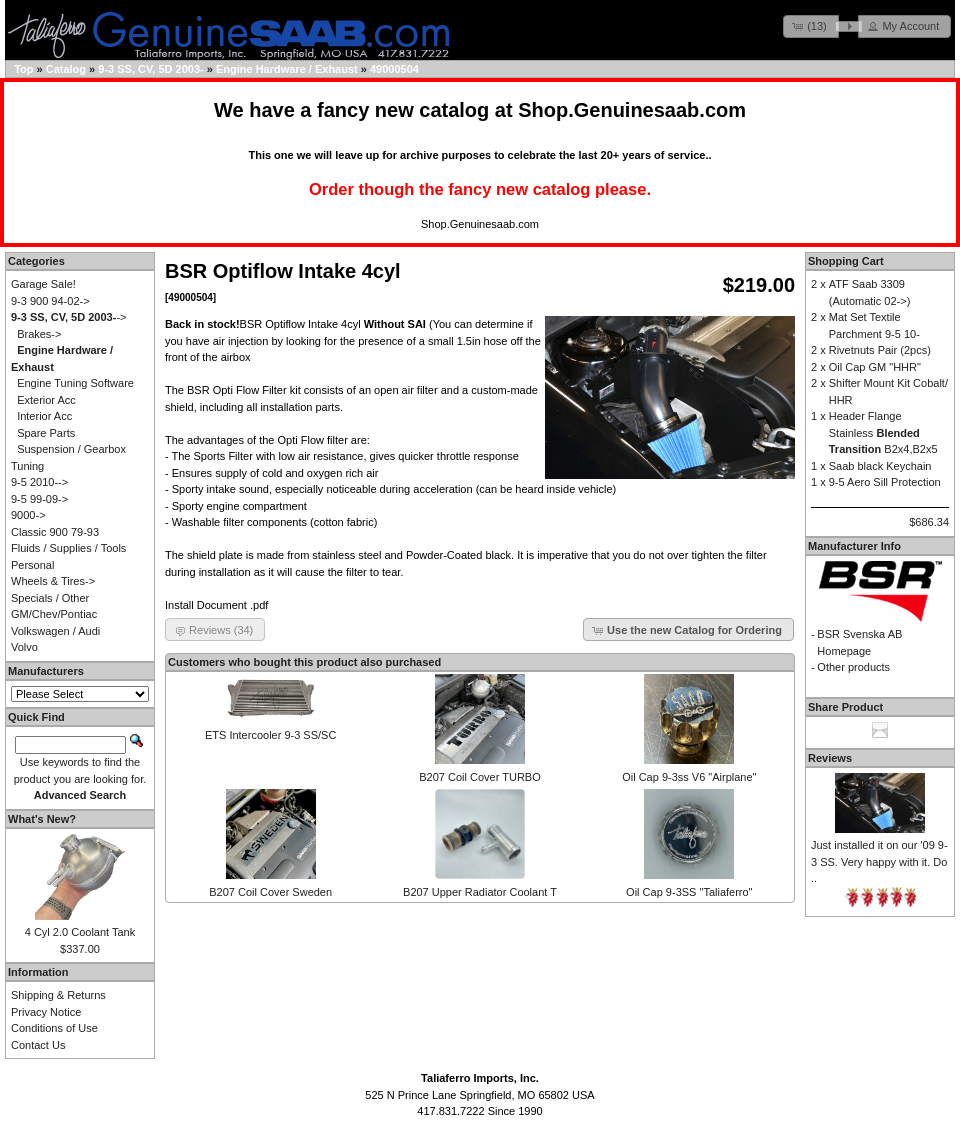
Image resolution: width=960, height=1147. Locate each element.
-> (68, 317)
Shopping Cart (846, 261)
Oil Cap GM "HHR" (875, 367)
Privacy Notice (46, 1012)
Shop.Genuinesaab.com (632, 110)
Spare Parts (46, 433)
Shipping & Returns (58, 995)
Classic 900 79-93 (55, 532)
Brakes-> (39, 334)
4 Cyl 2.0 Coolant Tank (80, 932)
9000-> (28, 515)
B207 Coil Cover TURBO (479, 777)
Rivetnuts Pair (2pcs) (880, 350)
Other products (853, 667)
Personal (32, 565)
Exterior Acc (46, 400)
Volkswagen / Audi (55, 631)
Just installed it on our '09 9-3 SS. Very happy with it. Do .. (879, 861)
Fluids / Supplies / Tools (68, 548)
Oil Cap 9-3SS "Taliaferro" (689, 892)
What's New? (42, 819)
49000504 (394, 69)
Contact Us (38, 1045)
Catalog (66, 69)
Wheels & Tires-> (53, 581)
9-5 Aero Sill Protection (885, 482)
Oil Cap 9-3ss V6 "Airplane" (689, 777)
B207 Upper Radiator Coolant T (480, 892)
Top (23, 69)
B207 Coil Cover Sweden (270, 892)
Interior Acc (44, 416)
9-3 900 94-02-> (50, 301)
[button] (811, 26)
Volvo (24, 647)
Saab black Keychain (880, 466)
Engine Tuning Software (75, 383)
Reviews (830, 758)
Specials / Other (50, 598)
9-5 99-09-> (39, 499)
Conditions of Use (54, 1028)
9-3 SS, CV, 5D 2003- (150, 69)
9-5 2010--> (39, 482)
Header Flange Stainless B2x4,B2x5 (883, 432)
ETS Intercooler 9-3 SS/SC (270, 735)
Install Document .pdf (216, 605)
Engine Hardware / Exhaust (287, 69)
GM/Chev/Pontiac (54, 614)
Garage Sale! (43, 284)
